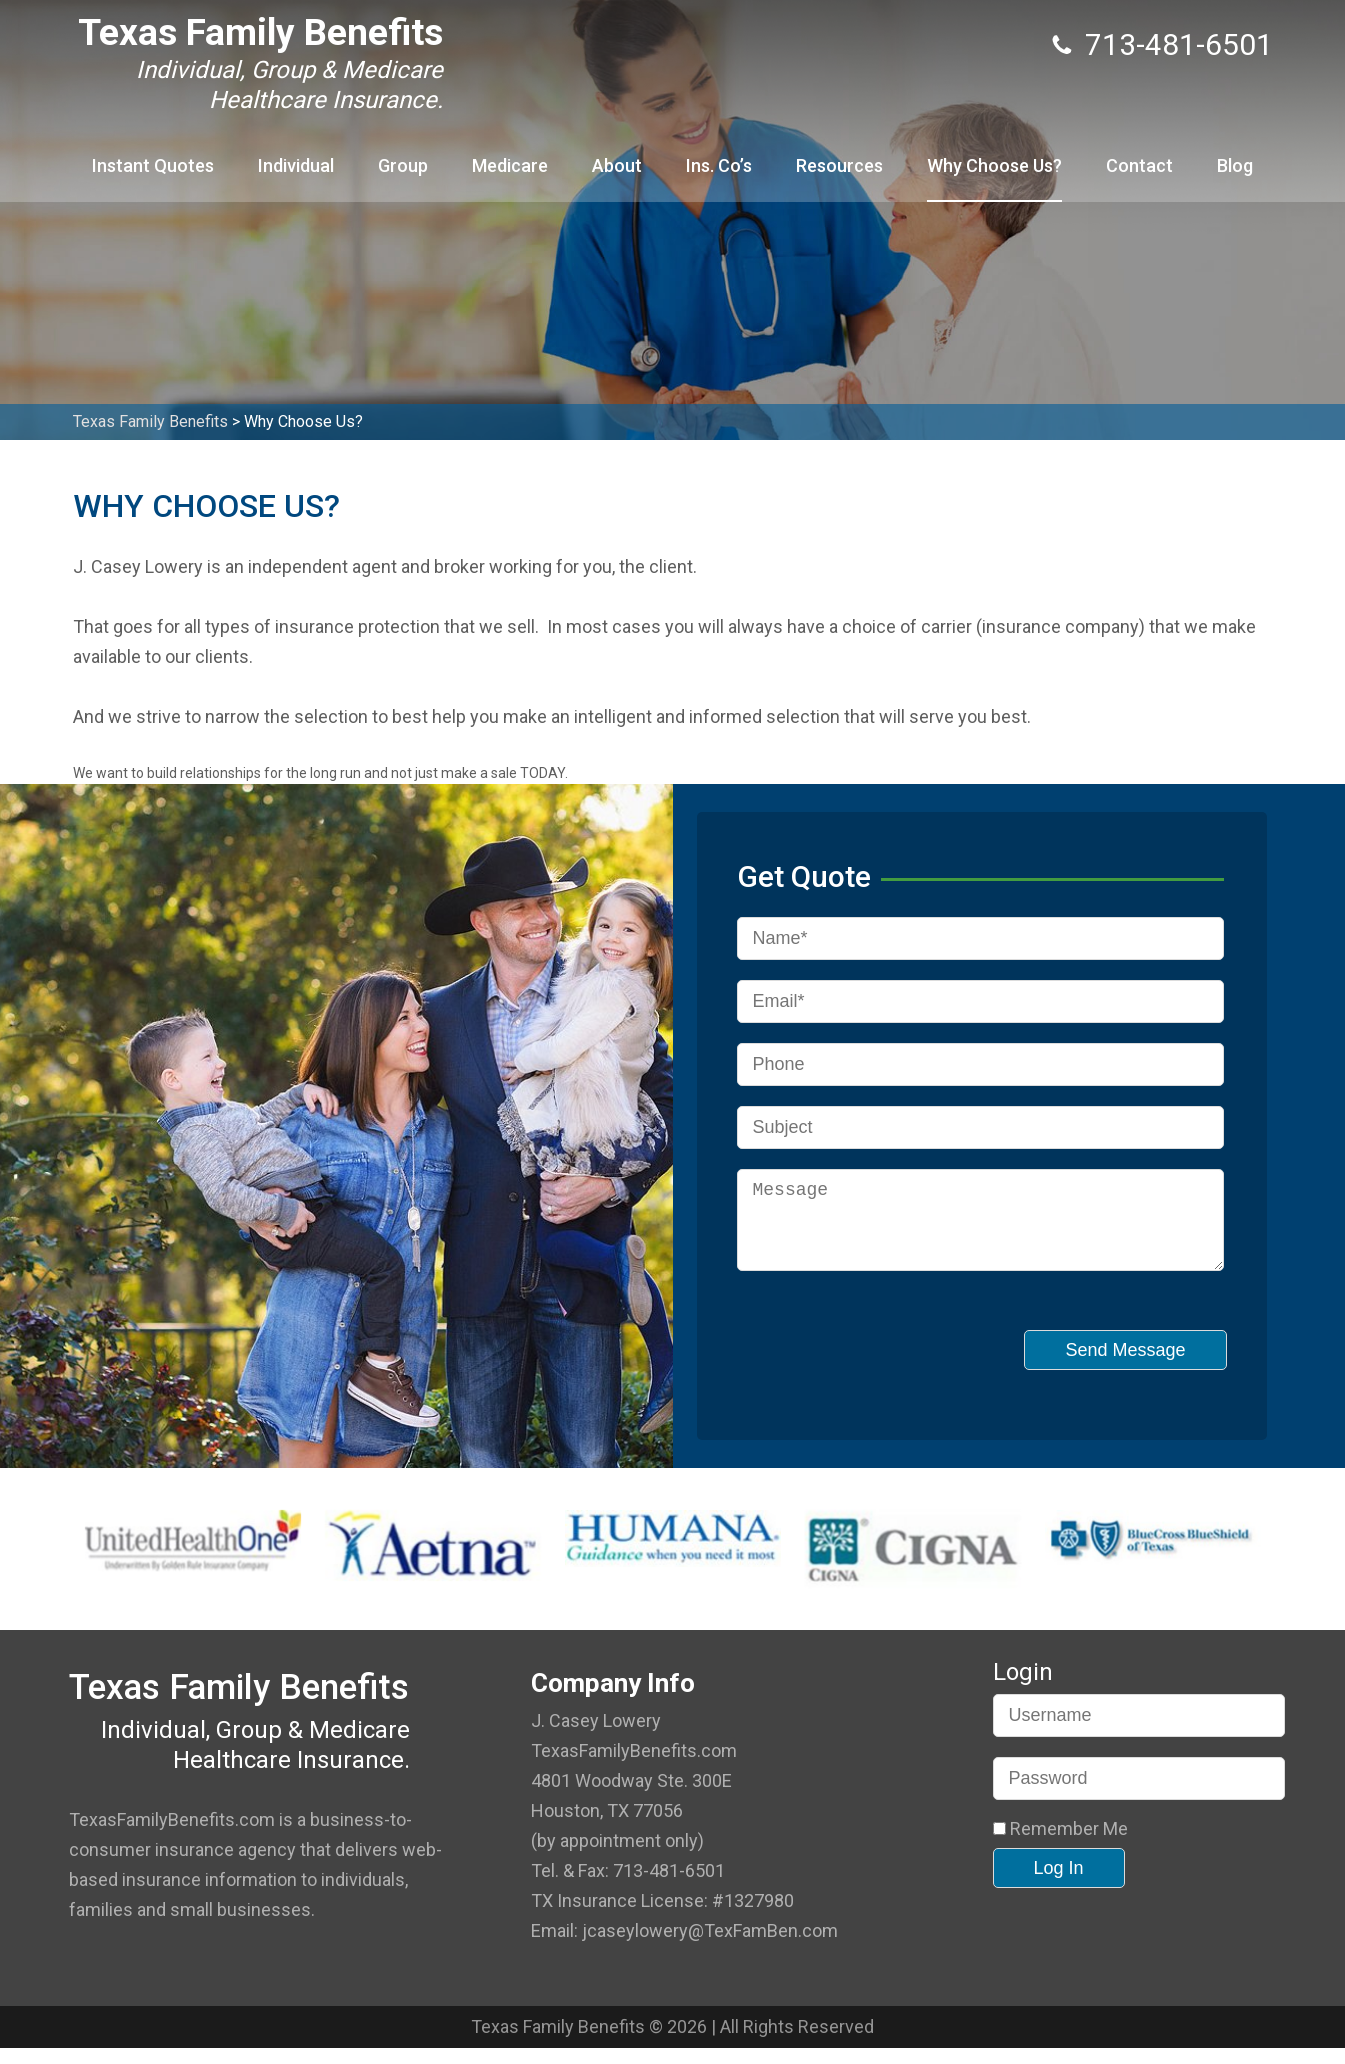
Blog (1235, 165)
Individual (296, 165)
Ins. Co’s (719, 165)
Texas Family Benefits (260, 32)
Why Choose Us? (994, 165)
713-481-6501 (1179, 44)
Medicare (510, 165)
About (617, 165)
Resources (839, 165)
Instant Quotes (153, 165)
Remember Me (1060, 1845)
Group (403, 165)
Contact (1139, 165)
